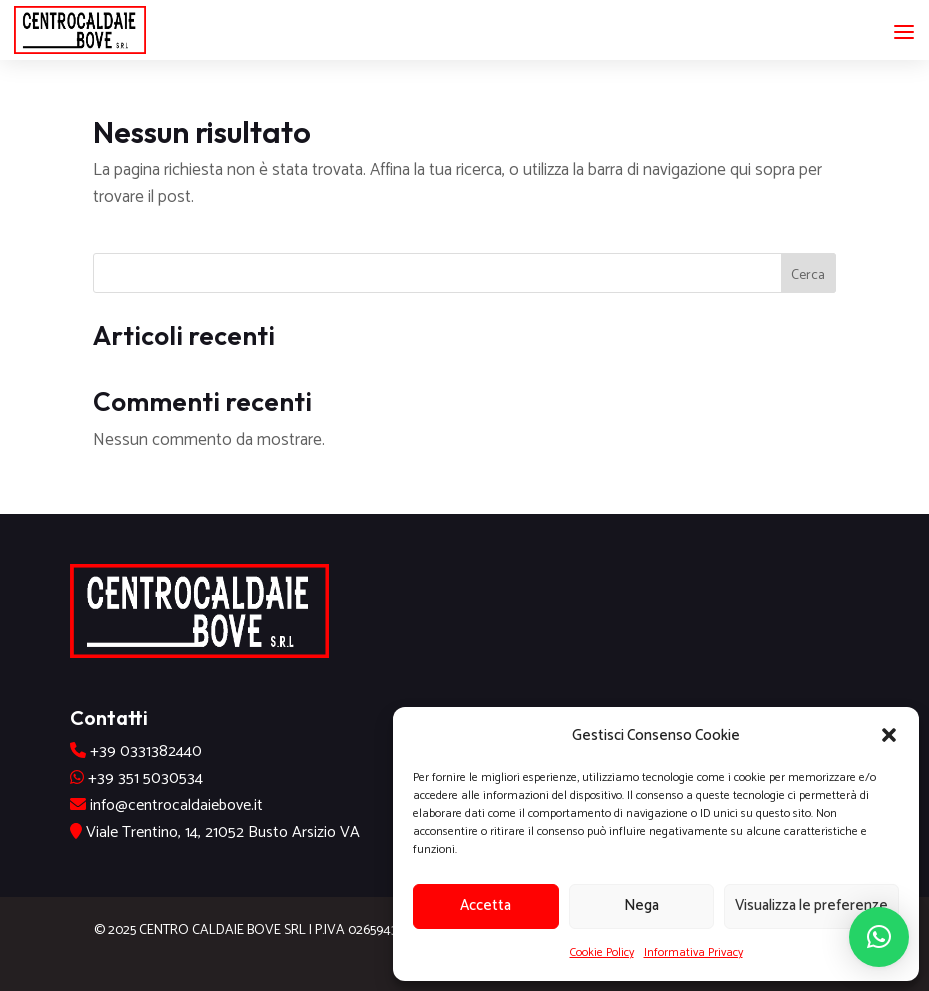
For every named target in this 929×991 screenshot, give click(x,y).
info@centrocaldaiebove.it (176, 805)
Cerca (808, 275)
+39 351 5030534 (145, 778)
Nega (641, 905)
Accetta (485, 905)
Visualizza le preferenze (811, 905)
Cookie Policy (602, 952)
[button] (889, 735)
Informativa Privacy (693, 952)
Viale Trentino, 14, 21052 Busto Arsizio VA (221, 832)
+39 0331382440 (146, 751)
